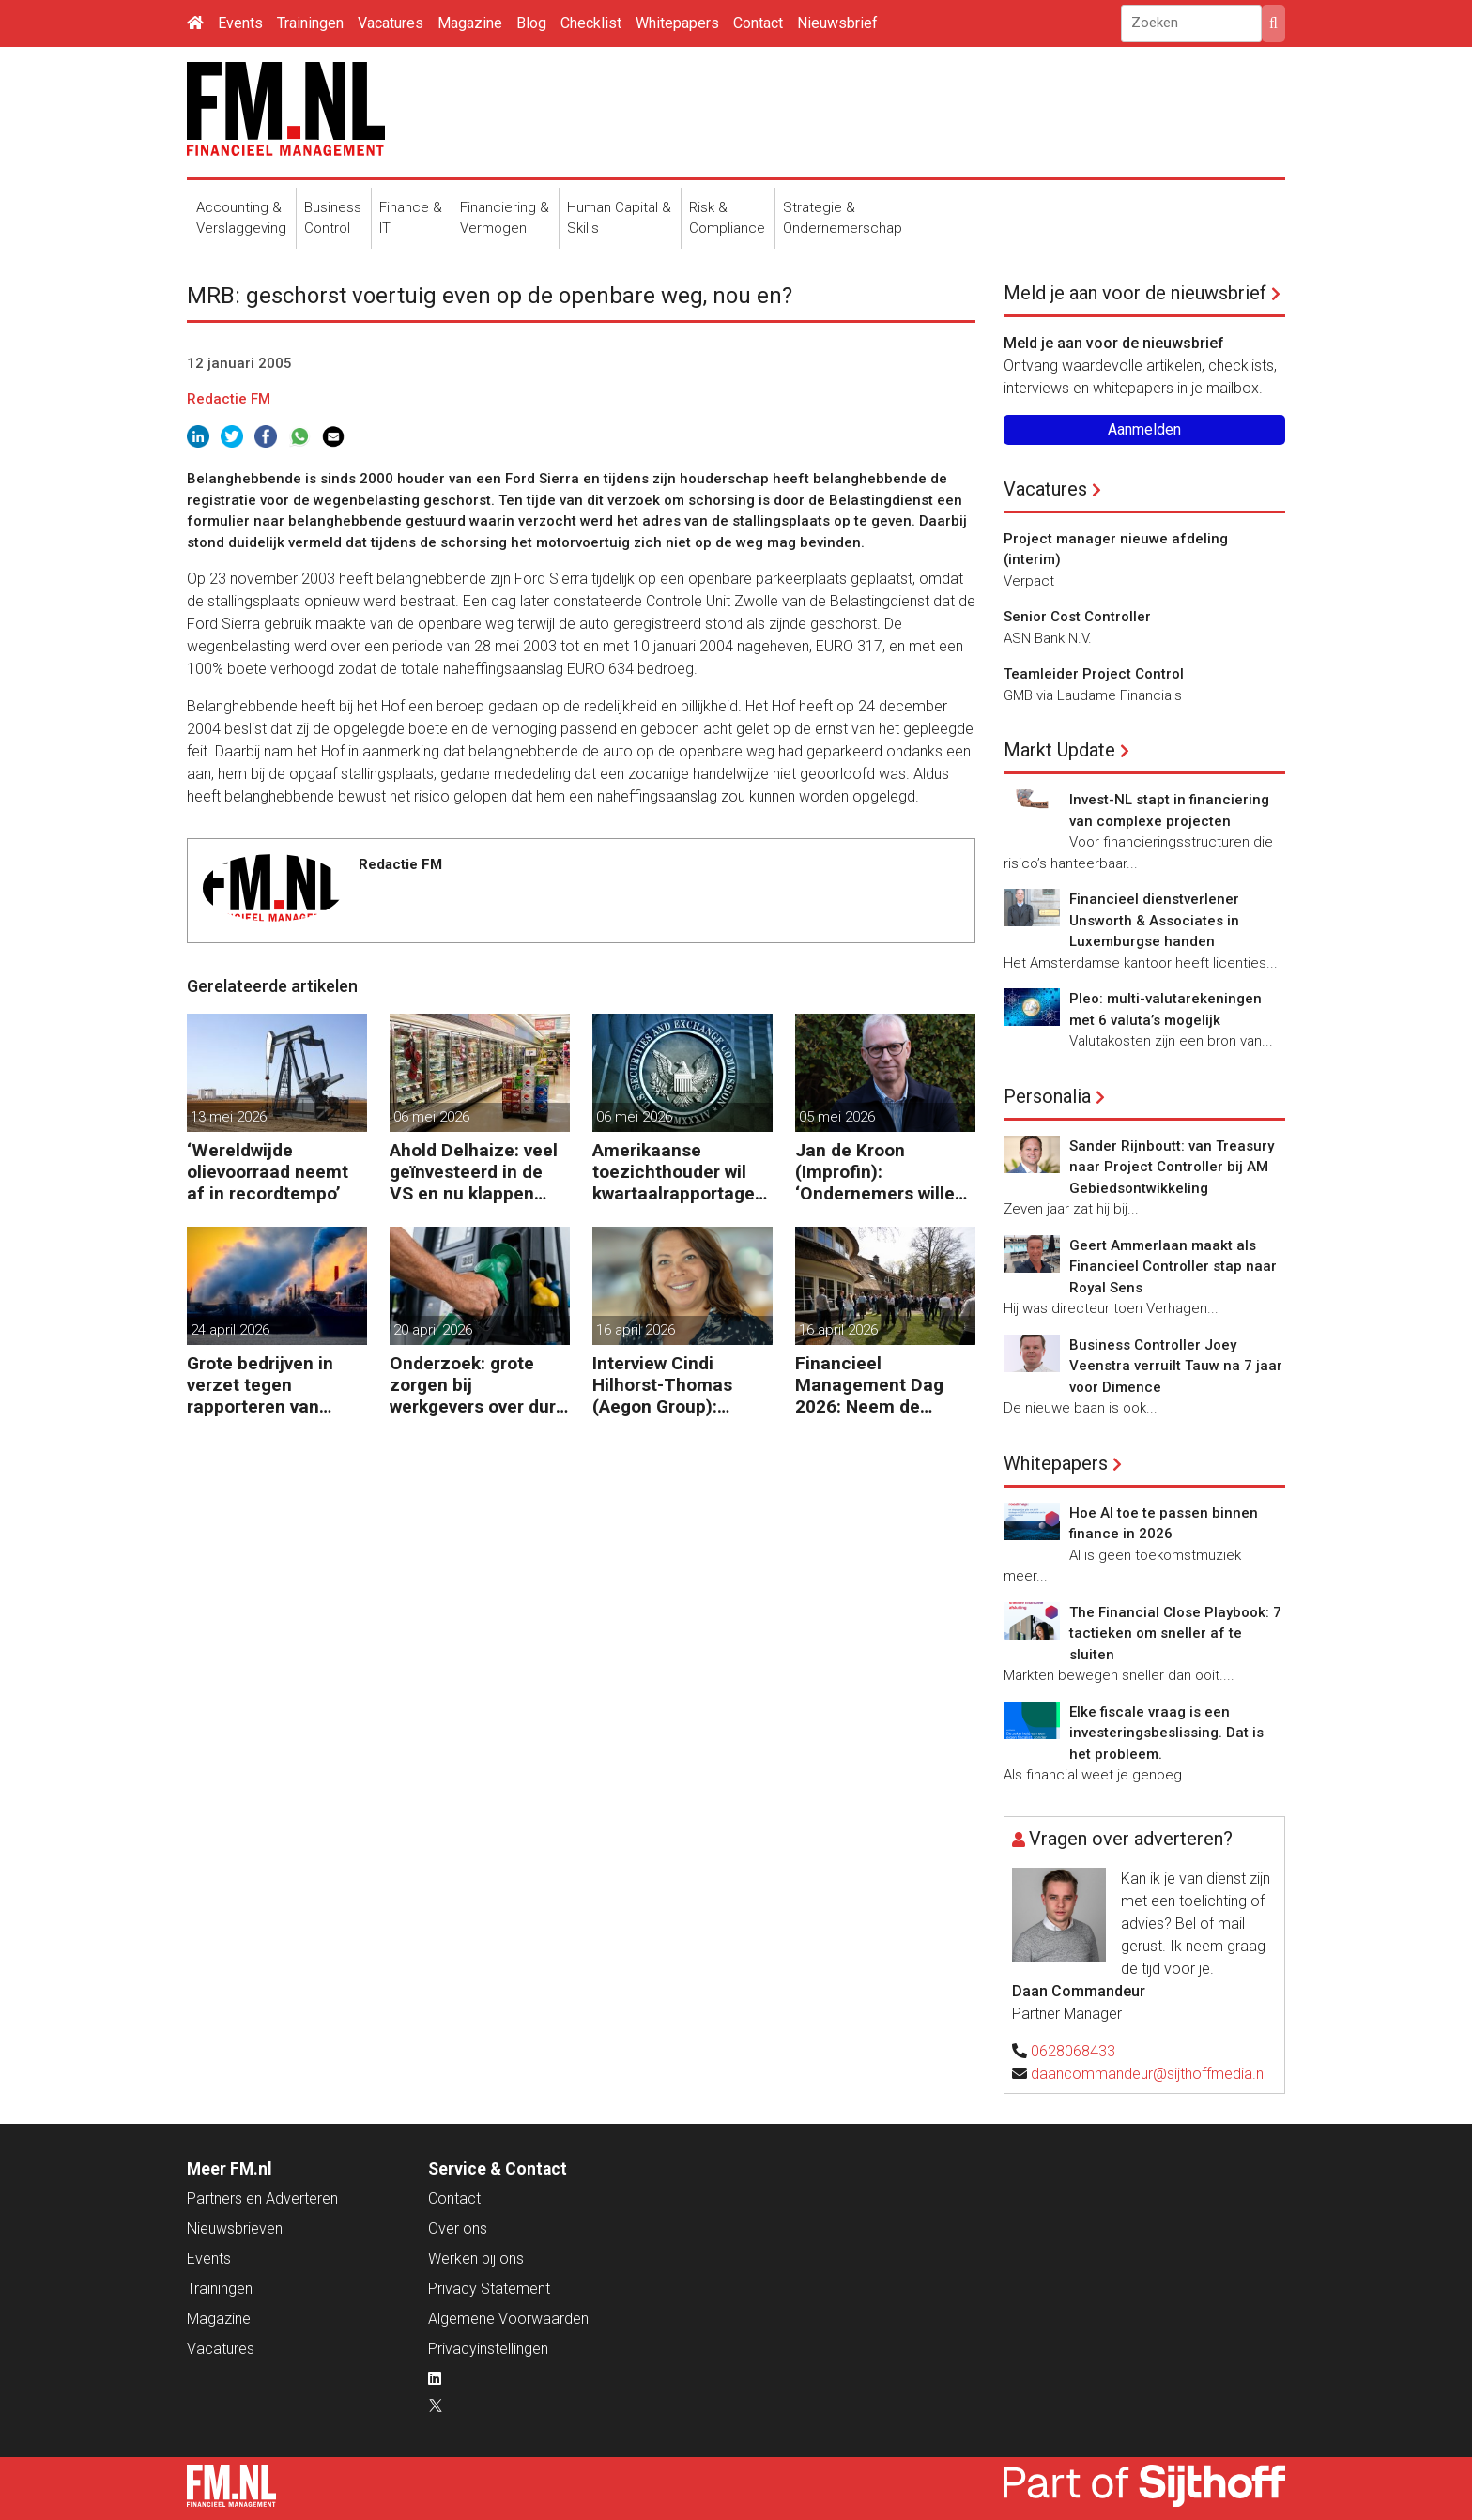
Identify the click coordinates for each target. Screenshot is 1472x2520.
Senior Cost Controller (1077, 616)
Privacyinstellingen (488, 2349)
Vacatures (390, 23)
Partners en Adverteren (262, 2198)
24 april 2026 (230, 1329)
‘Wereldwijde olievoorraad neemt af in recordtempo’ (267, 1171)
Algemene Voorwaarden (508, 2319)
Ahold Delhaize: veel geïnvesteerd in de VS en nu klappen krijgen (474, 1171)
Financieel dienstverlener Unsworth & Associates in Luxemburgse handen (1154, 920)
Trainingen (310, 23)
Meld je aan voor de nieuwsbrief (1135, 293)
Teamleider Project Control (1094, 673)
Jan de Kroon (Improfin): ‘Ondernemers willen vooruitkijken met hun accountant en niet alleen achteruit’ (884, 1171)
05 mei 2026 (837, 1116)
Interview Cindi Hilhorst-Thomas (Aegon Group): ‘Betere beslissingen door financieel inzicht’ (676, 1384)
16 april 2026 (635, 1329)
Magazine (469, 23)
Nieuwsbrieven (235, 2228)
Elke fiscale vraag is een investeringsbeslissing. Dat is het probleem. (1166, 1733)
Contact (758, 23)
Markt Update (1059, 750)
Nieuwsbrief (837, 23)
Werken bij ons (476, 2259)
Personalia (1047, 1096)
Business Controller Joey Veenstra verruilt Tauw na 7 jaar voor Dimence (1175, 1366)
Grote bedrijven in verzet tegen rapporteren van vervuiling (260, 1384)
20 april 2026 (432, 1329)
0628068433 (1073, 2051)
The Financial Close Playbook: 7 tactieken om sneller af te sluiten (1175, 1633)
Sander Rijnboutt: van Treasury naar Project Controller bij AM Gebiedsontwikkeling (1171, 1167)
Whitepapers (677, 23)
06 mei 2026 (431, 1116)
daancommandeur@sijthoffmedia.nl (1148, 2074)
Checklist (590, 23)
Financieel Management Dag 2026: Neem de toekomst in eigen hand (869, 1384)
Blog (531, 23)
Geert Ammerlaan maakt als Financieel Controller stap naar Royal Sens (1173, 1266)
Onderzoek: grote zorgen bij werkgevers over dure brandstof (478, 1384)
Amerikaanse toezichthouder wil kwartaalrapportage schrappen (673, 1171)
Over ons (457, 2228)
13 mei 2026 (229, 1116)
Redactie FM (228, 398)
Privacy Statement (489, 2289)
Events (240, 23)
